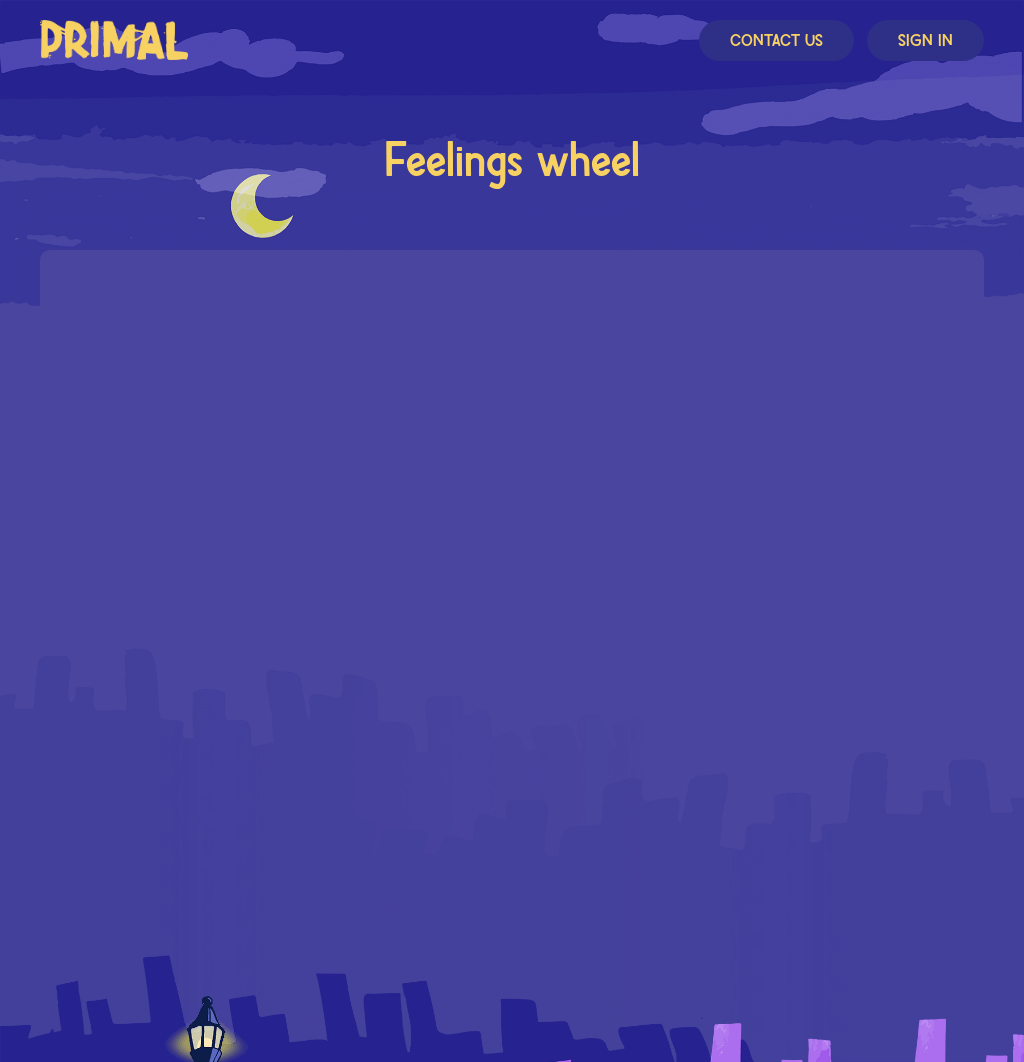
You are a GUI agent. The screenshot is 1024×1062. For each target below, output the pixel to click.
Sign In (925, 41)
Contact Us (776, 41)
